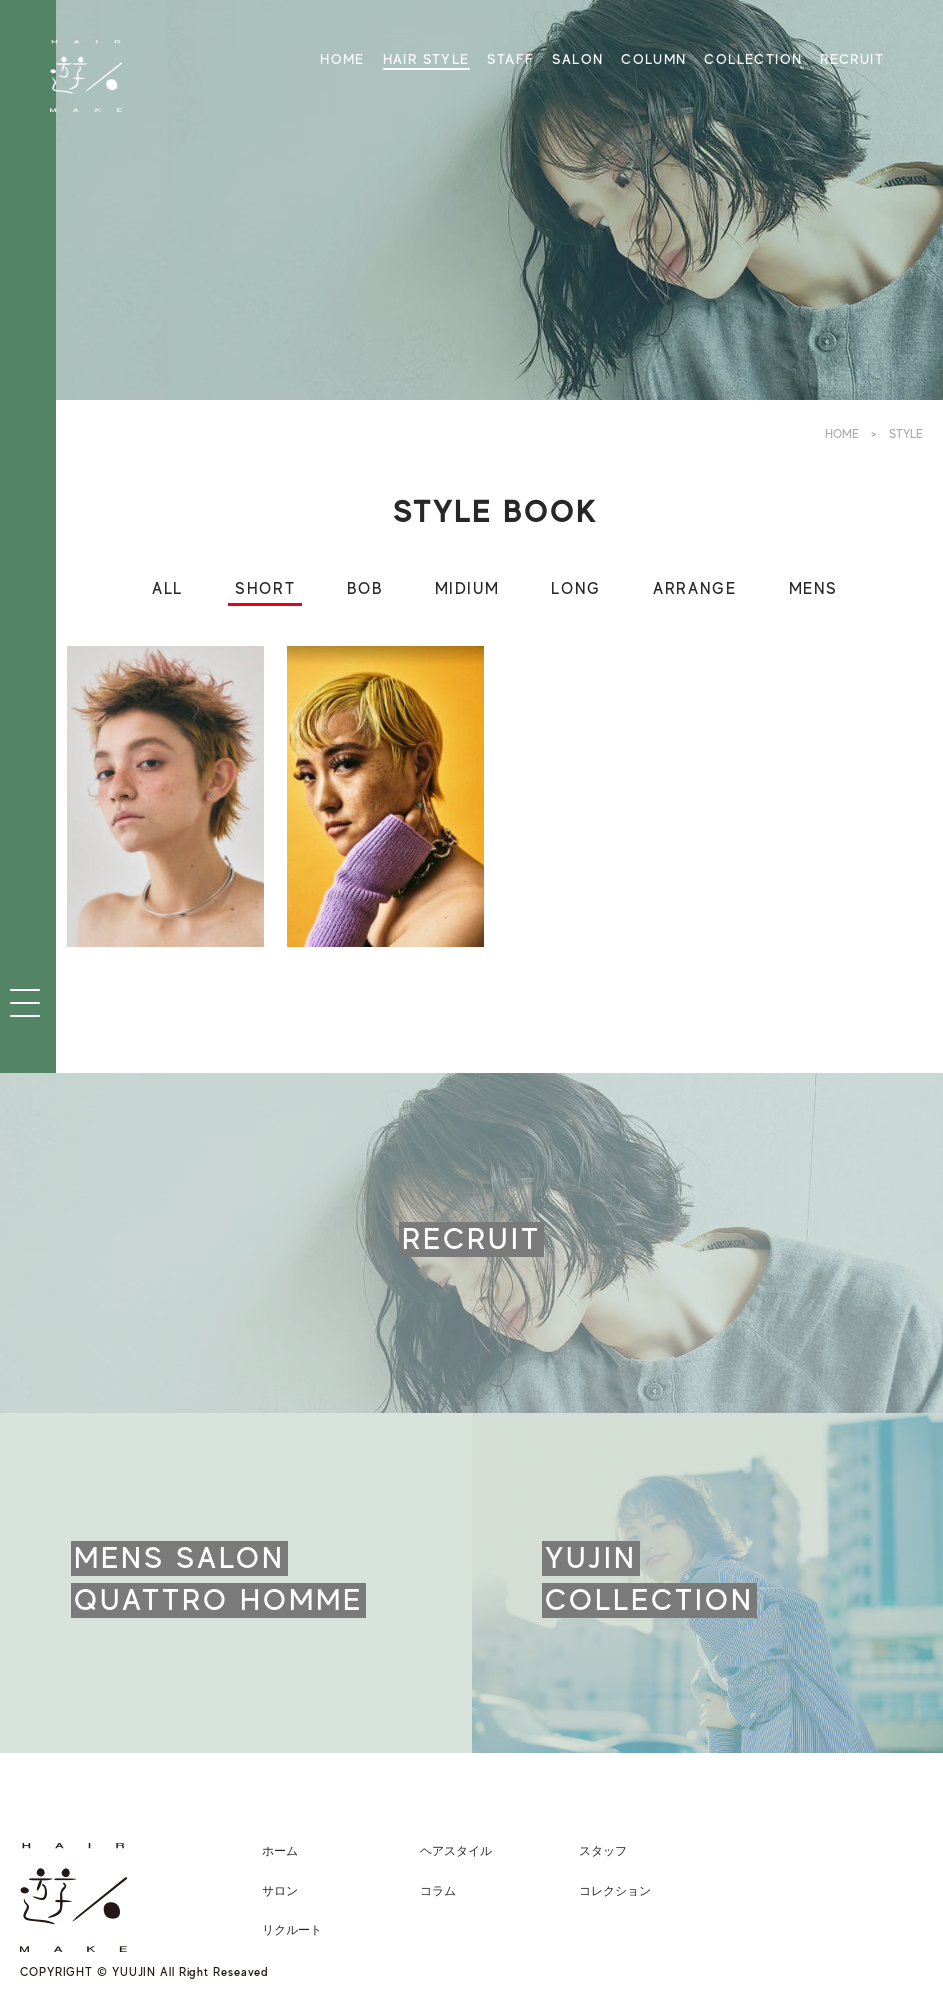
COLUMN (653, 59)
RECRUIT (852, 59)
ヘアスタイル (456, 1851)
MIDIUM (467, 589)
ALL (167, 589)
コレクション (615, 1891)
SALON (577, 59)
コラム (438, 1891)
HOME (342, 59)
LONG (575, 589)
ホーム (280, 1851)
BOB (364, 589)
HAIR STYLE (426, 59)
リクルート (292, 1930)
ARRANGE (694, 589)
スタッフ (603, 1851)
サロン (280, 1891)
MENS (813, 589)
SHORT (265, 589)
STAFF (510, 59)
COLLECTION (753, 59)
